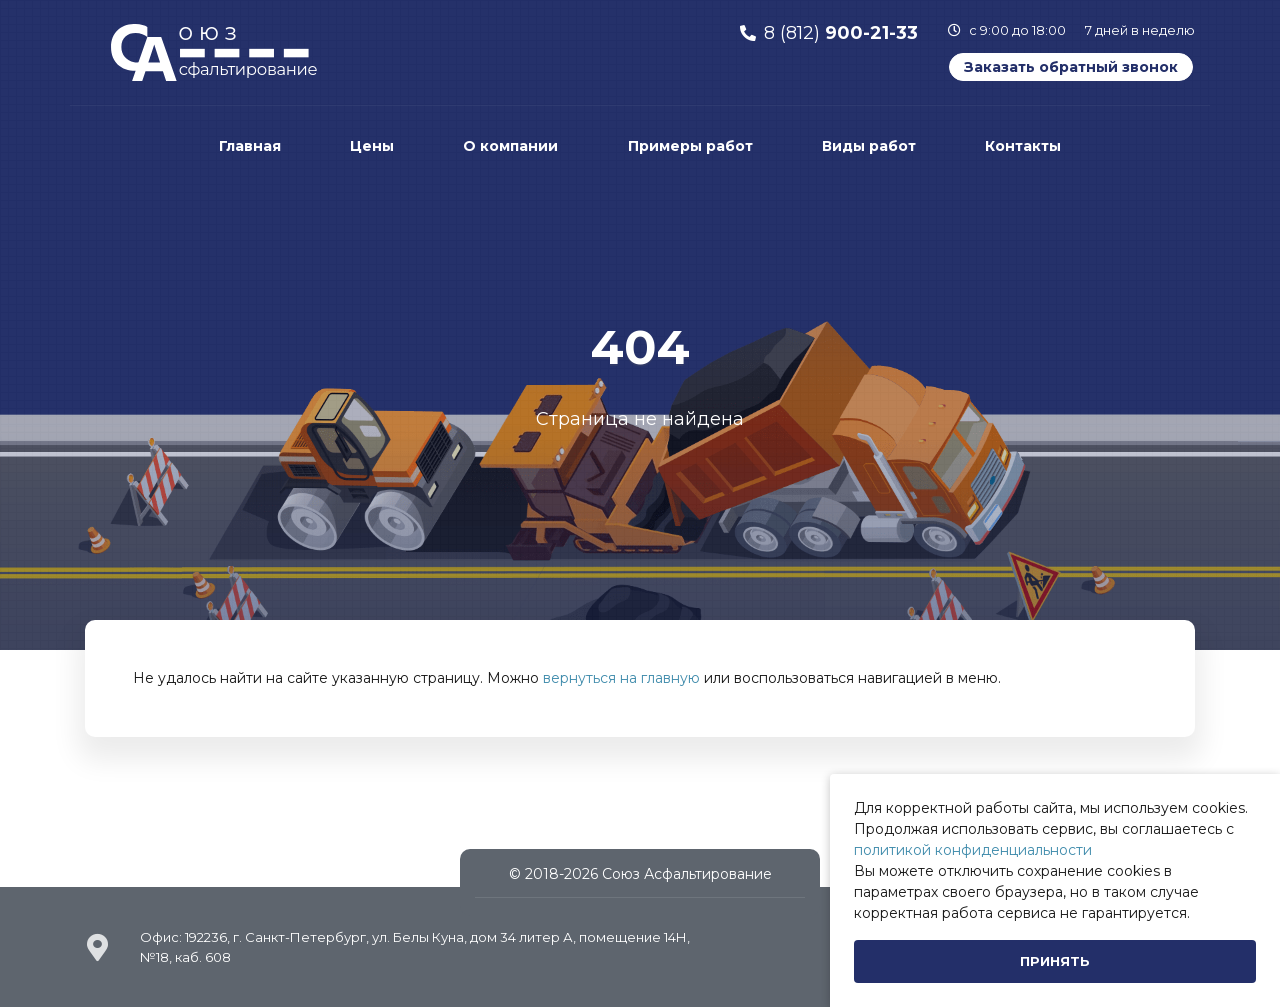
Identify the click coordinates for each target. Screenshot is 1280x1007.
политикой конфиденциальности (973, 850)
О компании (510, 146)
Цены (372, 146)
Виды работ (869, 146)
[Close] (1055, 961)
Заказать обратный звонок (1071, 67)
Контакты (1023, 146)
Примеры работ (690, 146)
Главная (250, 146)
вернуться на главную (621, 678)
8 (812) (841, 33)
